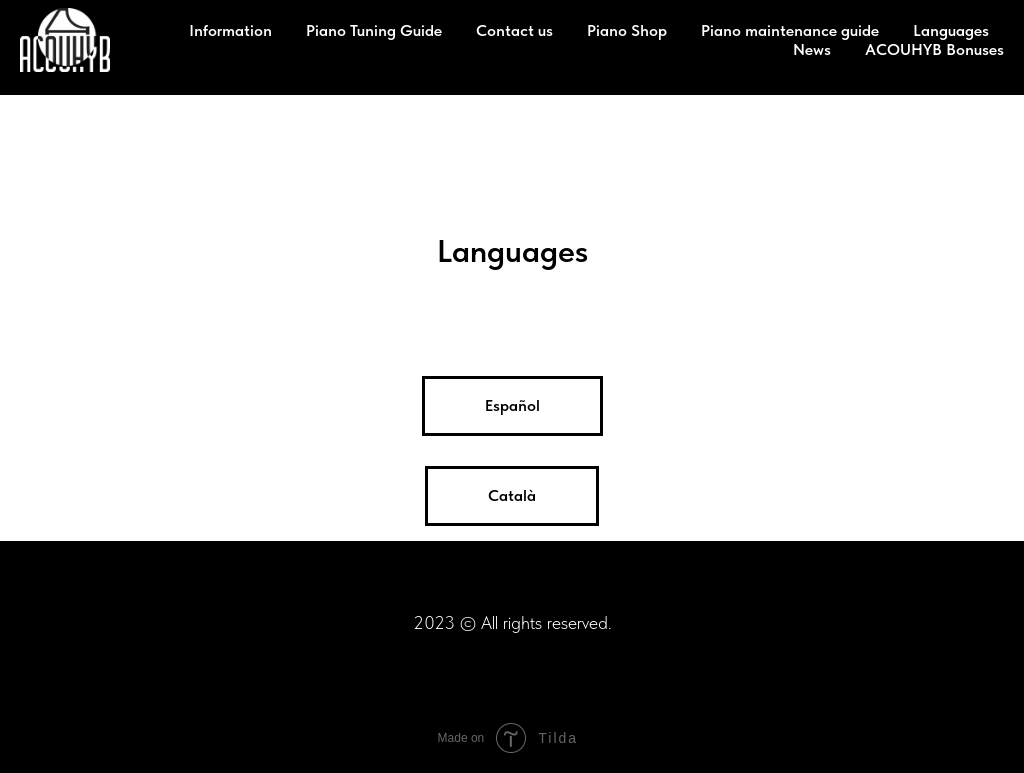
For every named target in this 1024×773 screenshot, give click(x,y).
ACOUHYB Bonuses (934, 49)
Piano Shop (627, 30)
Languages (951, 30)
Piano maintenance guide (790, 30)
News (812, 49)
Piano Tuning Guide (374, 30)
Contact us (514, 30)
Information (230, 30)
